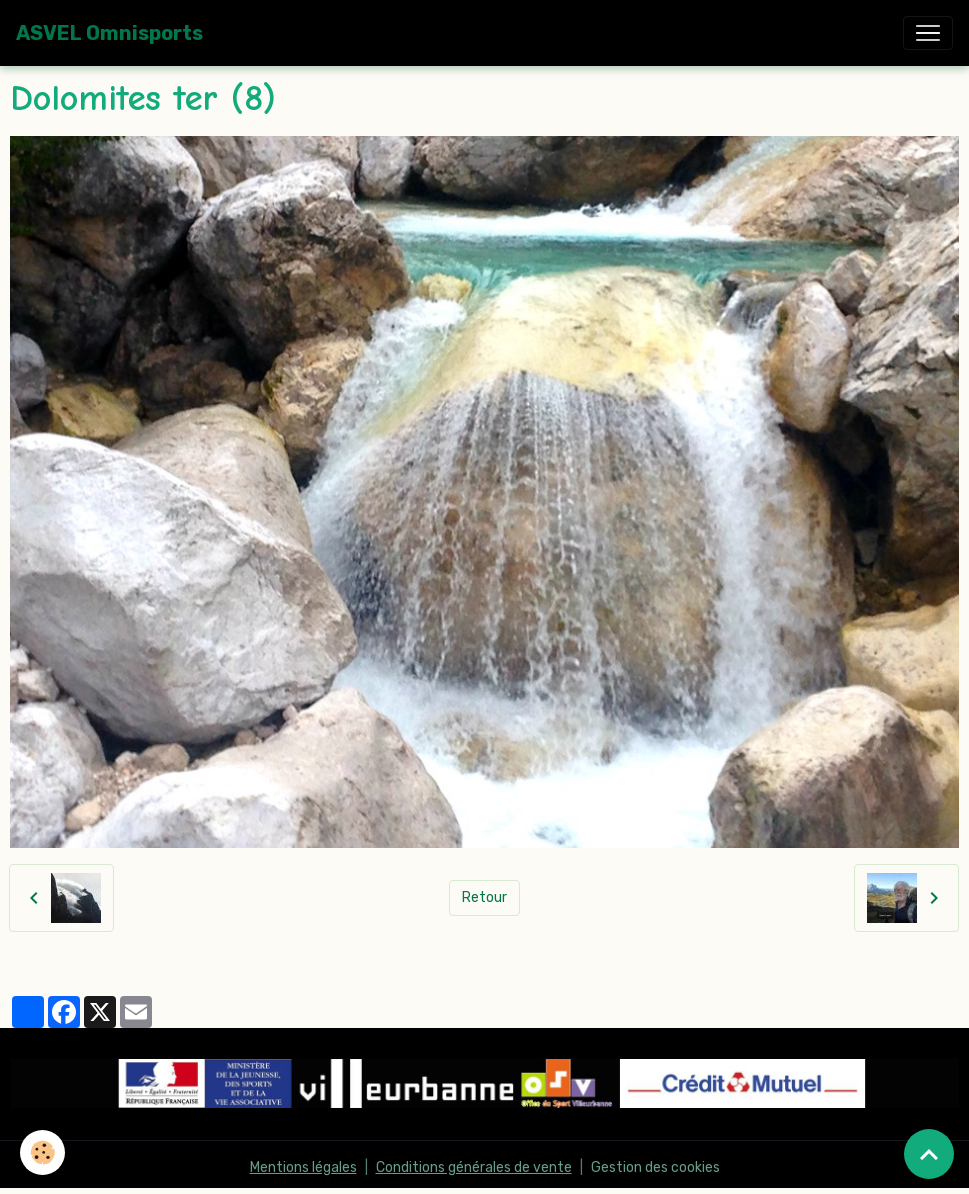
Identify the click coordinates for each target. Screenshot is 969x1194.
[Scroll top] (929, 1154)
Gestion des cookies (655, 1167)
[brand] (109, 33)
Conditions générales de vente (474, 1167)
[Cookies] (42, 1152)
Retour (484, 897)
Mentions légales (303, 1167)
